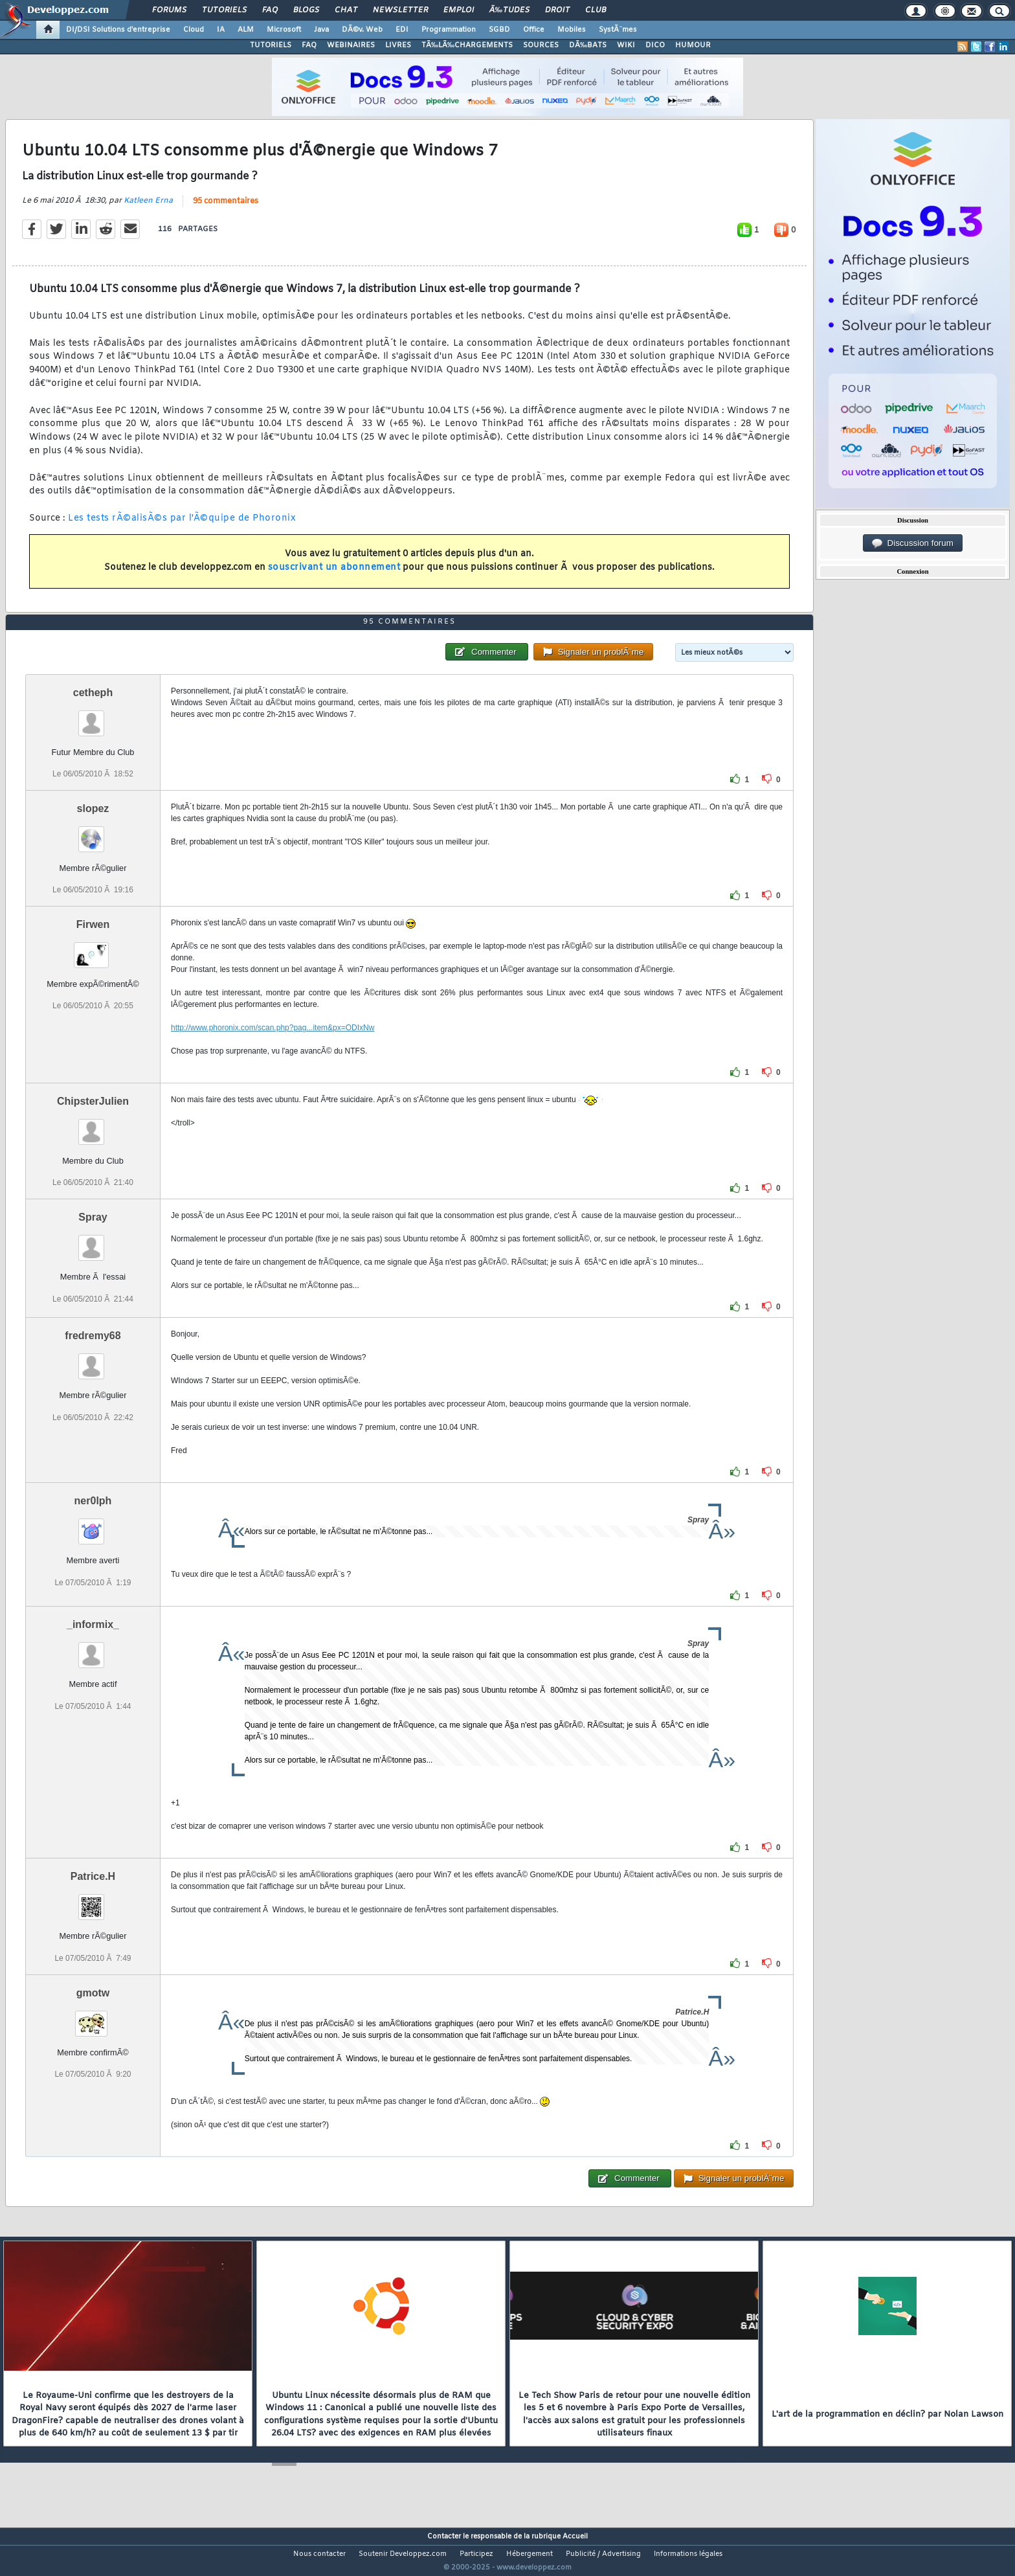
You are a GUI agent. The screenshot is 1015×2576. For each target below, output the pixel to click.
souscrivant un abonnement (334, 576)
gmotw (93, 2016)
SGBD (499, 29)
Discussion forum (913, 543)
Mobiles (571, 29)
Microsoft (284, 29)
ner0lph (93, 1525)
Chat (346, 10)
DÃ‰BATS (588, 45)
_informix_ (93, 1649)
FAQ (270, 10)
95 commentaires (225, 209)
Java (321, 29)
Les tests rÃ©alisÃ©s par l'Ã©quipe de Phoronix (182, 527)
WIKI (626, 45)
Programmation (448, 29)
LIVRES (398, 45)
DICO (655, 45)
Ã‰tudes (509, 10)
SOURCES (541, 45)
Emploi (458, 10)
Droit (557, 10)
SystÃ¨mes (618, 29)
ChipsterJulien (93, 1125)
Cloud (193, 29)
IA (221, 29)
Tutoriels (224, 10)
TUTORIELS (270, 45)
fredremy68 (92, 1360)
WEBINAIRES (351, 45)
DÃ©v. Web (362, 29)
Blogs (306, 10)
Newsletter (400, 10)
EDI (402, 29)
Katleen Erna (148, 208)
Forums (169, 10)
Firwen (93, 949)
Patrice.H (93, 1900)
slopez (93, 833)
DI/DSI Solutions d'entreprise (118, 29)
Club (595, 10)
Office (533, 29)
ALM (246, 29)
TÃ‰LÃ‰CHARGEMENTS (467, 45)
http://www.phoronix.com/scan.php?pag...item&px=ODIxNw (272, 1052)
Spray (92, 1241)
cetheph (93, 716)
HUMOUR (693, 45)
